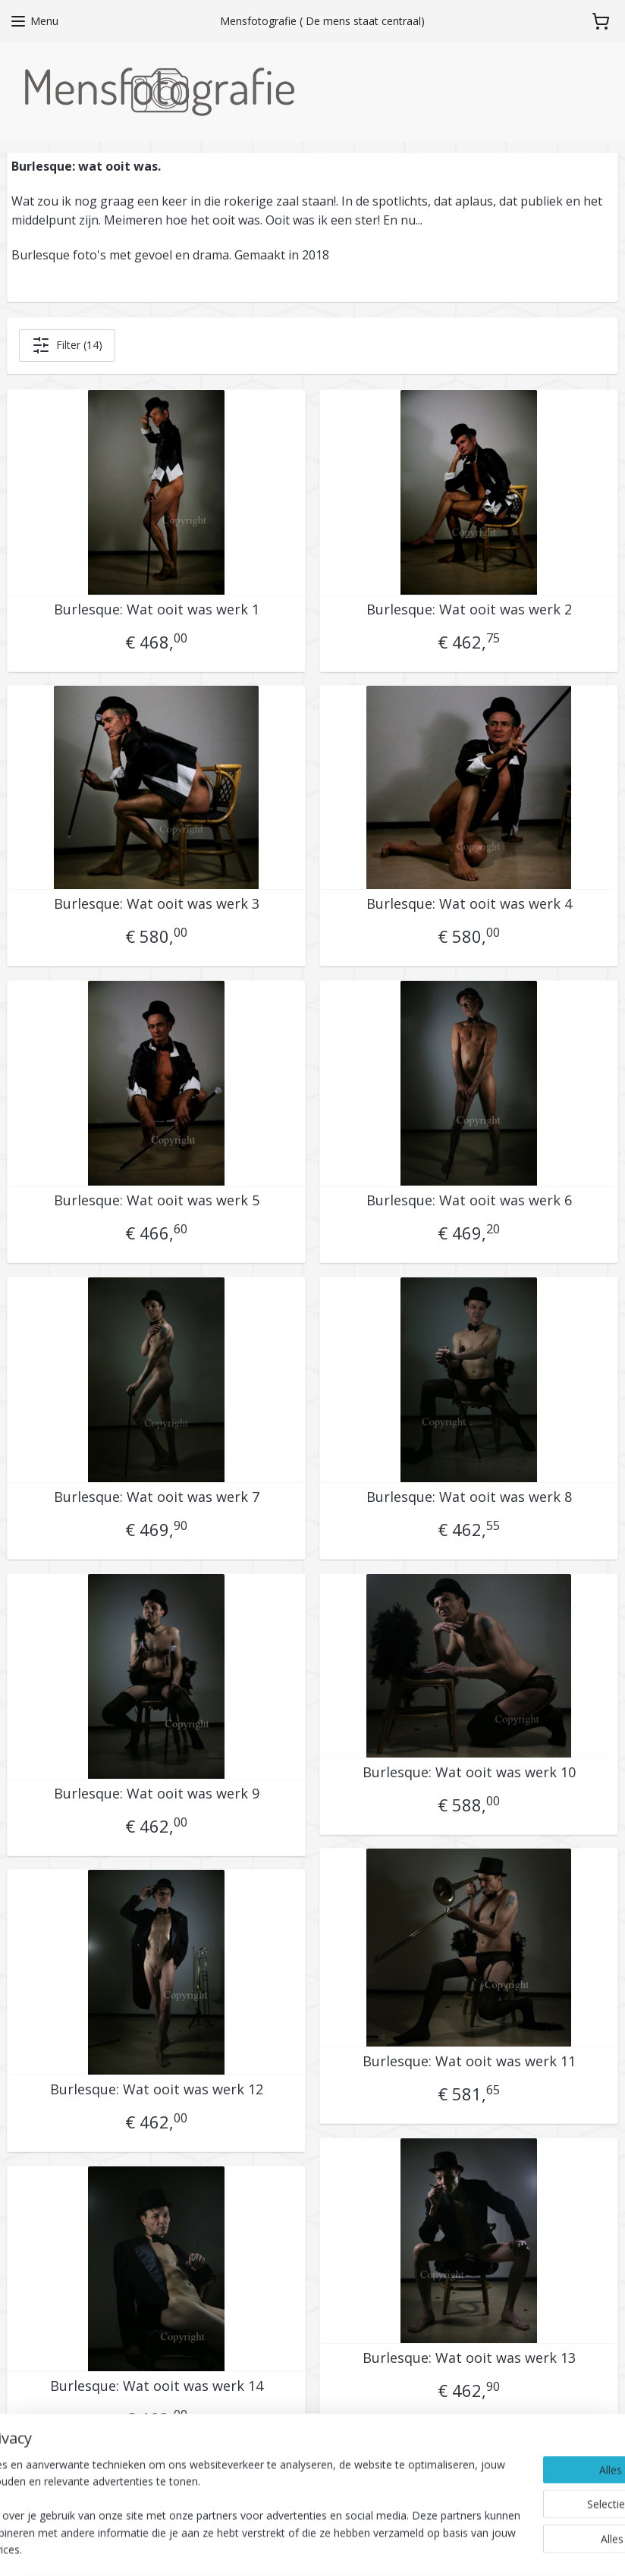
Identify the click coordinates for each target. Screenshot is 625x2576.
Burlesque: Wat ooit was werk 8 (469, 1497)
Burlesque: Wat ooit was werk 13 (469, 2358)
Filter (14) (67, 345)
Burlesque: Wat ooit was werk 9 (156, 1794)
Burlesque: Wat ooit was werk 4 (469, 904)
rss (341, 2548)
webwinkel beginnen (398, 2548)
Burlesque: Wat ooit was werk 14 (156, 2386)
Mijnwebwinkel (531, 2548)
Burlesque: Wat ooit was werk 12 (156, 2089)
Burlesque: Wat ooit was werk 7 (156, 1497)
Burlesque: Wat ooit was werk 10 (469, 1772)
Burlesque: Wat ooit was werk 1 (156, 610)
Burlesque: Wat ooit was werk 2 (469, 610)
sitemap (309, 2548)
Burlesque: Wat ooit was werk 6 (469, 1200)
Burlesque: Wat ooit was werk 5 (156, 1200)
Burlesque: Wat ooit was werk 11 (469, 2061)
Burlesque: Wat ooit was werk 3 (156, 904)
